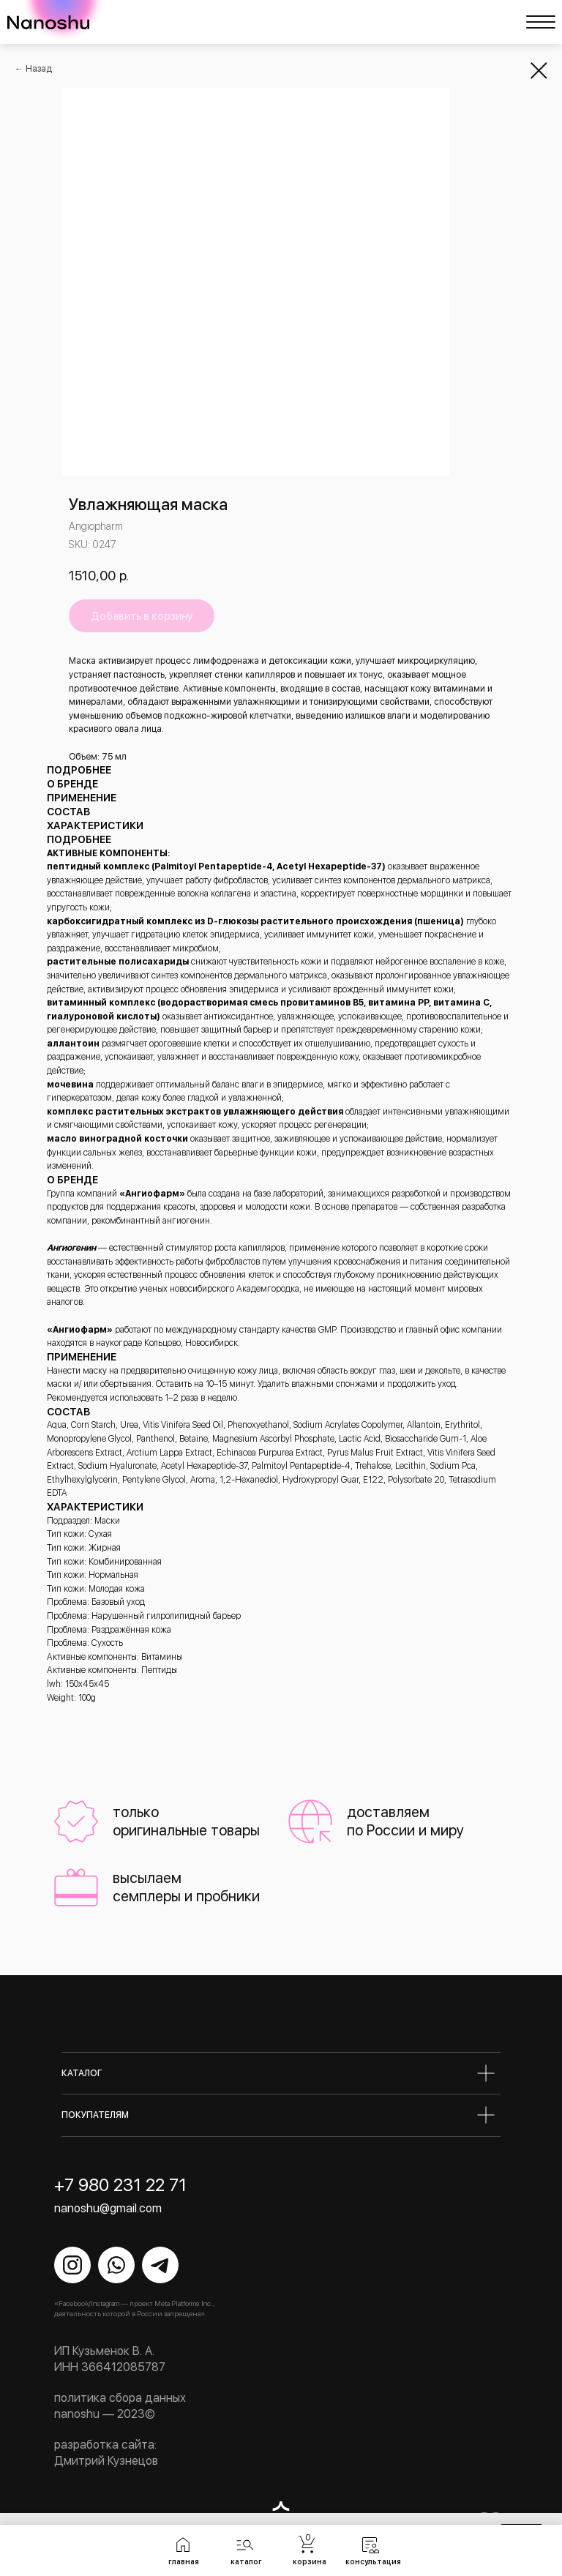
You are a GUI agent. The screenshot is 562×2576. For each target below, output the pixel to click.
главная (183, 2561)
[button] (245, 2545)
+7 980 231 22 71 (120, 2184)
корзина (309, 2561)
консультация (373, 2561)
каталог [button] (246, 2561)
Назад (39, 69)
